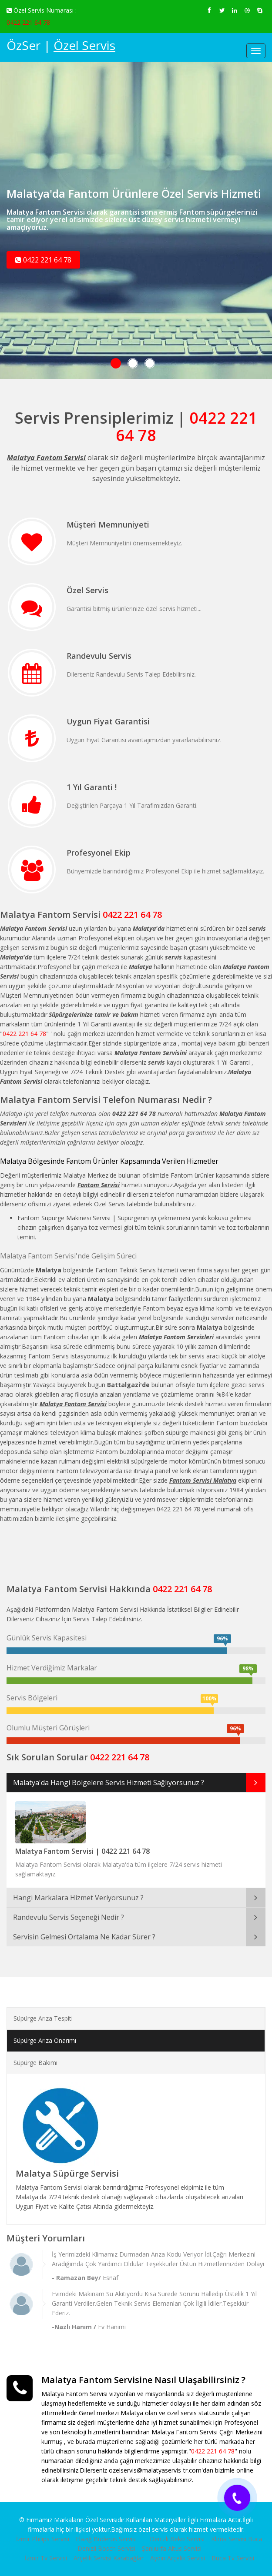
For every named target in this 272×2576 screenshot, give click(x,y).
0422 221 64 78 (28, 22)
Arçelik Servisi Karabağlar (109, 2558)
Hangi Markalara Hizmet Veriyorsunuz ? (78, 1897)
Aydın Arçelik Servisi (177, 2558)
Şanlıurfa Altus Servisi (171, 2548)
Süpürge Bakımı (35, 2062)
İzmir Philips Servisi (42, 2539)
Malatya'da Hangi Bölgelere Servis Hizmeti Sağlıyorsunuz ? (108, 1782)
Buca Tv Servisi (233, 2558)
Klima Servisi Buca (236, 2539)
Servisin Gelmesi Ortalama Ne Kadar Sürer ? (84, 1937)
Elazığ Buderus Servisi (106, 2539)
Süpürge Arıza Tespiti (43, 2018)
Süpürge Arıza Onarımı (44, 2040)
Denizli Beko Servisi (177, 2539)
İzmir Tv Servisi (46, 2558)
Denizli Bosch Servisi (106, 2548)
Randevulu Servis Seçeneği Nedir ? (68, 1917)
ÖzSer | (61, 45)
